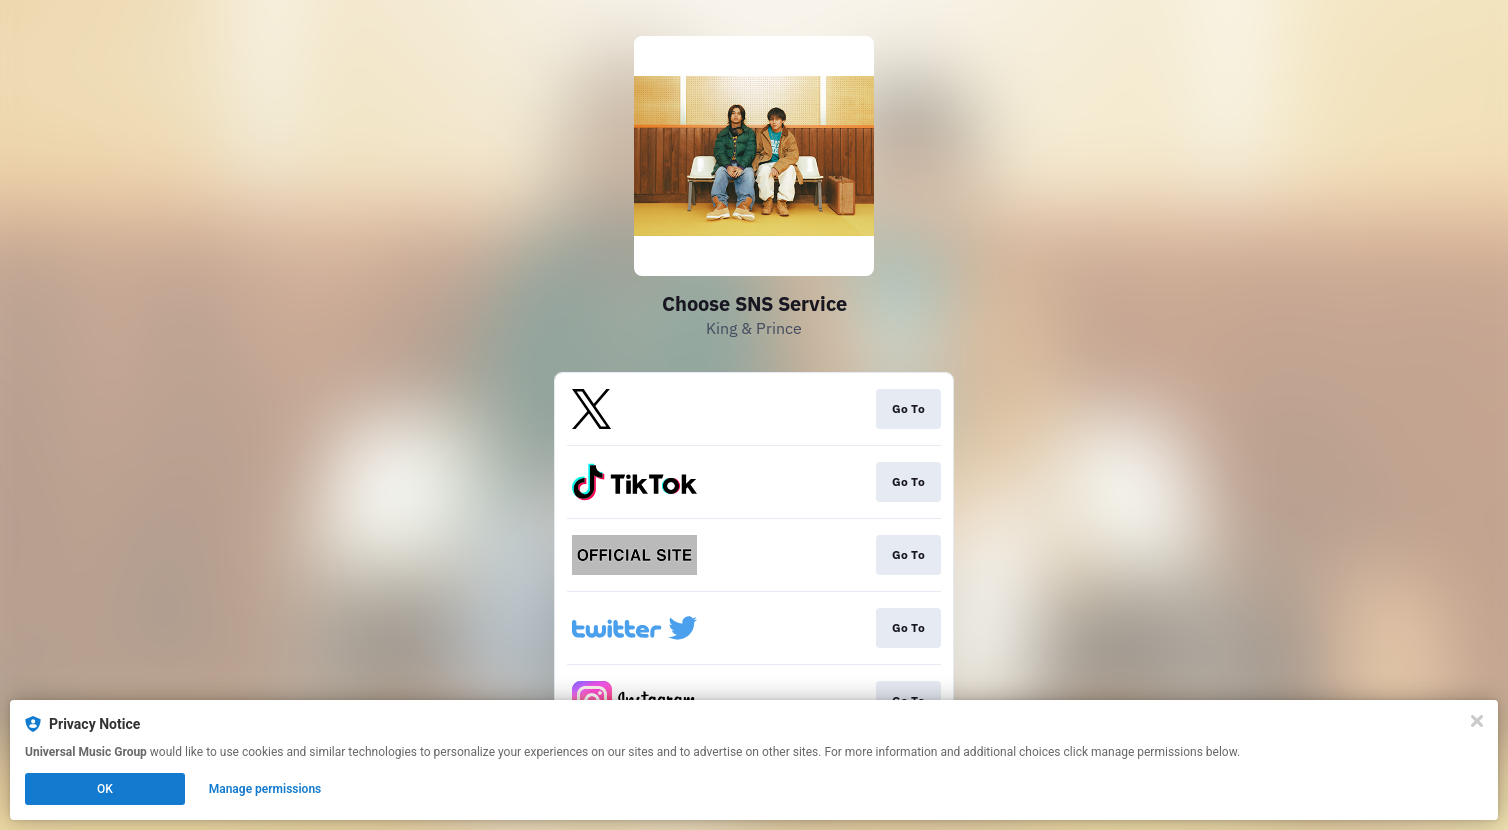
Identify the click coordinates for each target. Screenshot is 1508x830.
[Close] (1477, 721)
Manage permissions (265, 789)
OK (105, 789)
